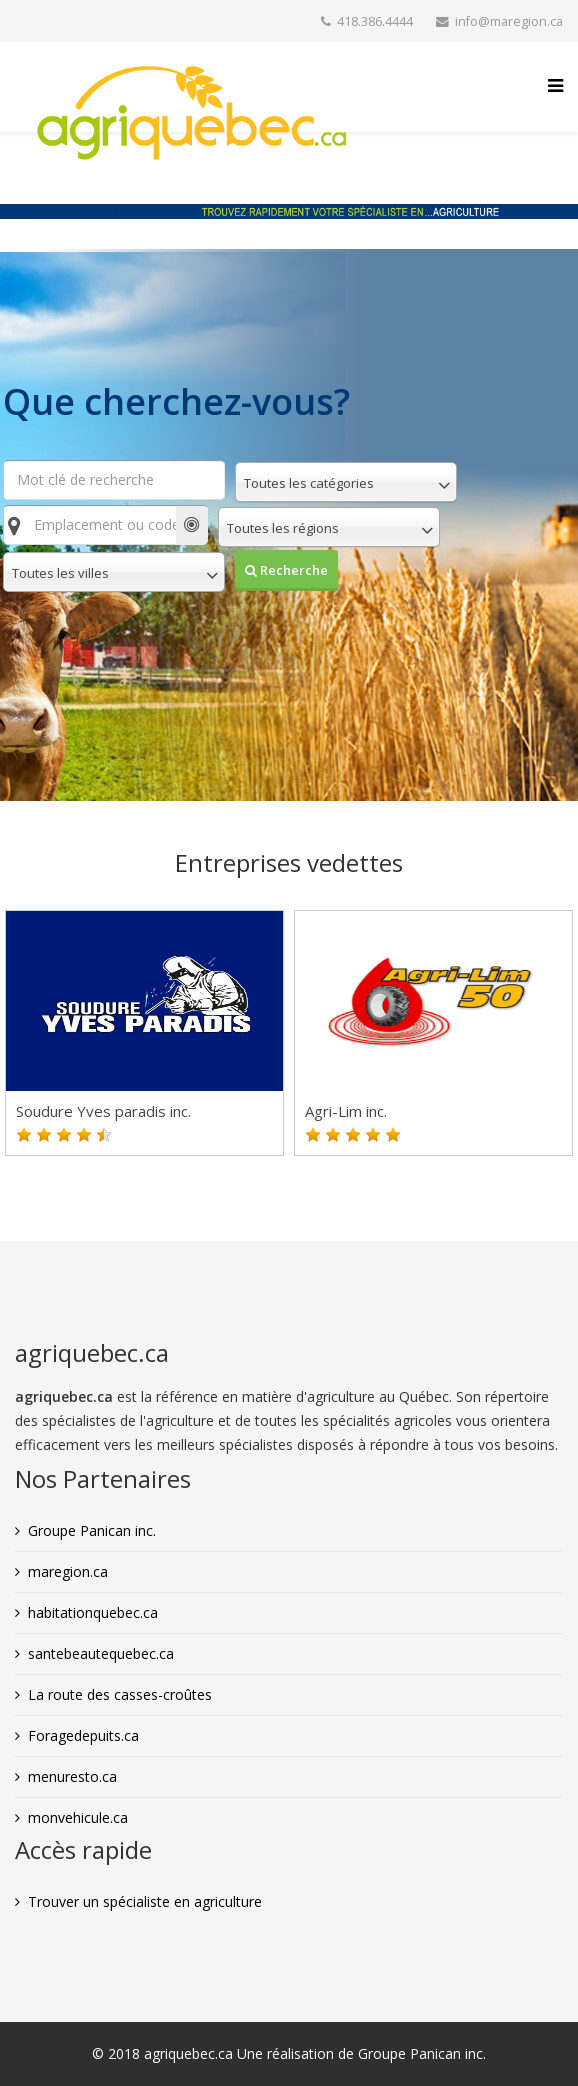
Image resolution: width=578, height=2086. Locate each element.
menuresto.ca (72, 1776)
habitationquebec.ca (93, 1612)
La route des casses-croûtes (120, 1694)
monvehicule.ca (78, 1817)
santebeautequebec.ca (101, 1653)
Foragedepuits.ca (83, 1735)
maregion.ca (68, 1571)
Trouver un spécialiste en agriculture (145, 1901)
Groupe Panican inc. (92, 1530)
